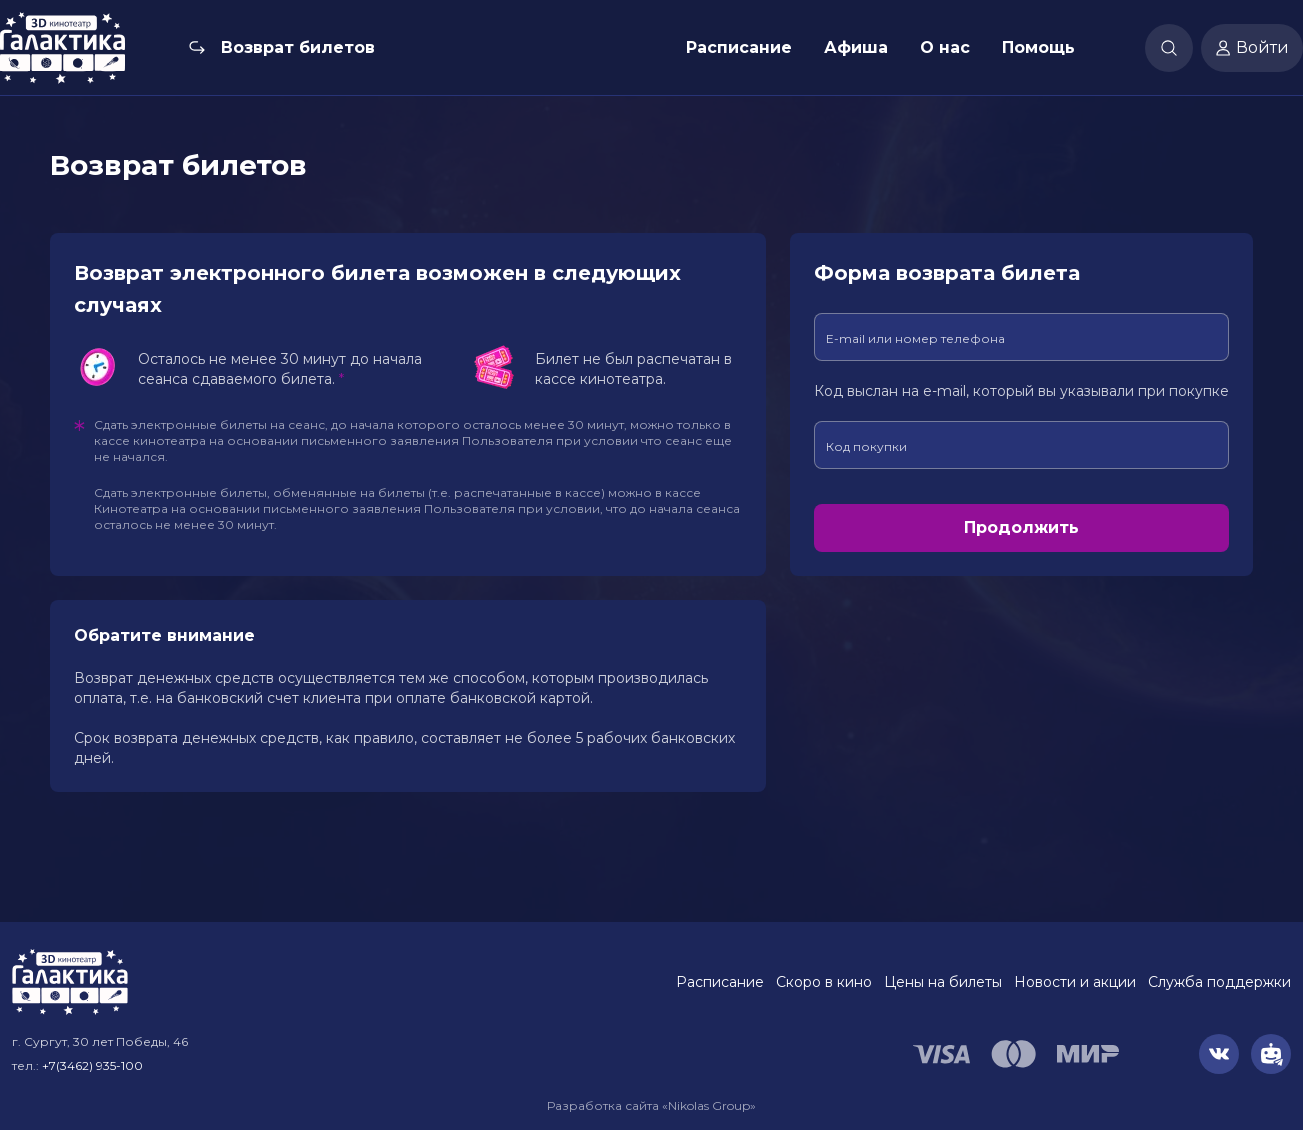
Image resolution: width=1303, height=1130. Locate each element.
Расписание (739, 47)
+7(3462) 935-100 (92, 1065)
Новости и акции (1075, 982)
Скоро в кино (824, 982)
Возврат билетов (298, 47)
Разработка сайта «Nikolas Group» (651, 1105)
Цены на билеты (943, 982)
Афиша (856, 47)
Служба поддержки (1219, 982)
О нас (945, 47)
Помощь (1038, 47)
